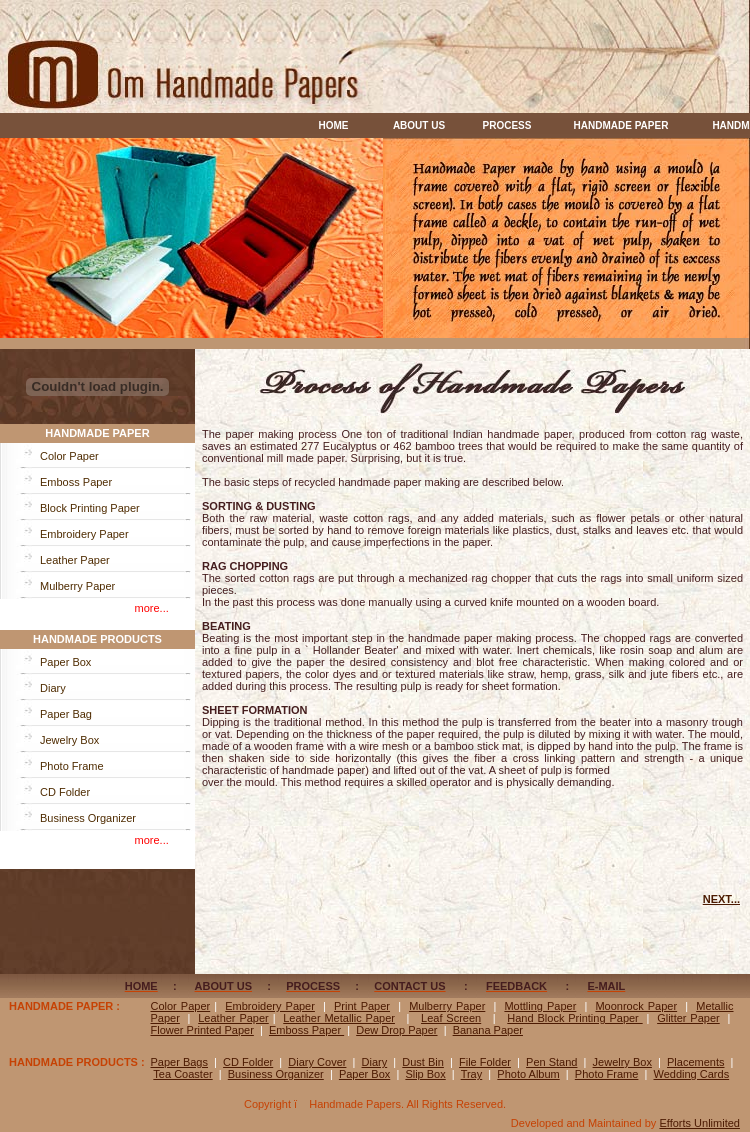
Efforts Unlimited (699, 1123)
